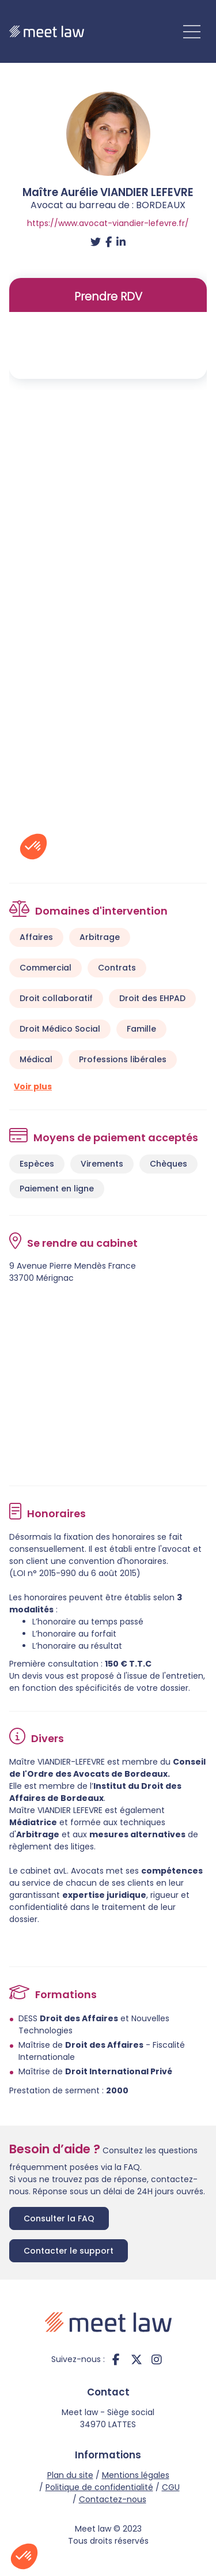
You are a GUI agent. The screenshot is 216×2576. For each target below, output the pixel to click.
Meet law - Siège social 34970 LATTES (108, 2418)
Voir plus (33, 1086)
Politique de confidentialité (99, 2487)
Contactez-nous (112, 2499)
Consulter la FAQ (59, 2218)
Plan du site (70, 2475)
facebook (116, 2359)
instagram (156, 2359)
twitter (136, 2359)
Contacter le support (68, 2251)
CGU (171, 2487)
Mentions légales (135, 2475)
